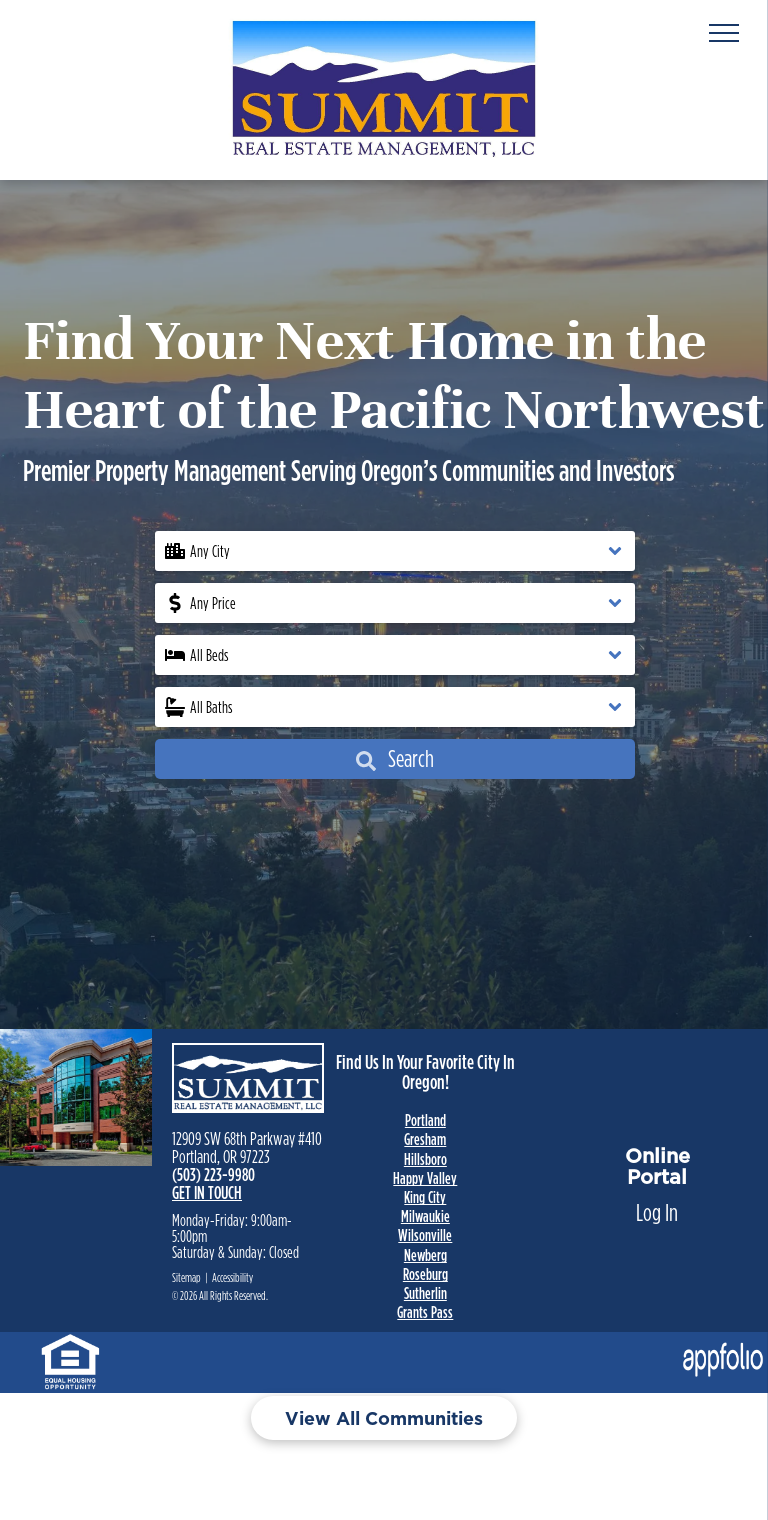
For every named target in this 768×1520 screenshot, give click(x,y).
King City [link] (425, 1197)
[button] (395, 551)
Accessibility (232, 1277)
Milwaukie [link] (425, 1216)
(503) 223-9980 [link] (213, 1174)
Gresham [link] (425, 1139)
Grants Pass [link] (425, 1312)
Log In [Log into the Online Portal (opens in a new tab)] (657, 1212)
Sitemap (186, 1277)
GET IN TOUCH (207, 1192)
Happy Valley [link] (425, 1178)
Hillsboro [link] (425, 1159)
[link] (70, 1349)
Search (395, 758)
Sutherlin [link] (425, 1293)
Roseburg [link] (425, 1274)
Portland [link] (425, 1120)
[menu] (724, 33)
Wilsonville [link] (425, 1235)
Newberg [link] (425, 1255)
